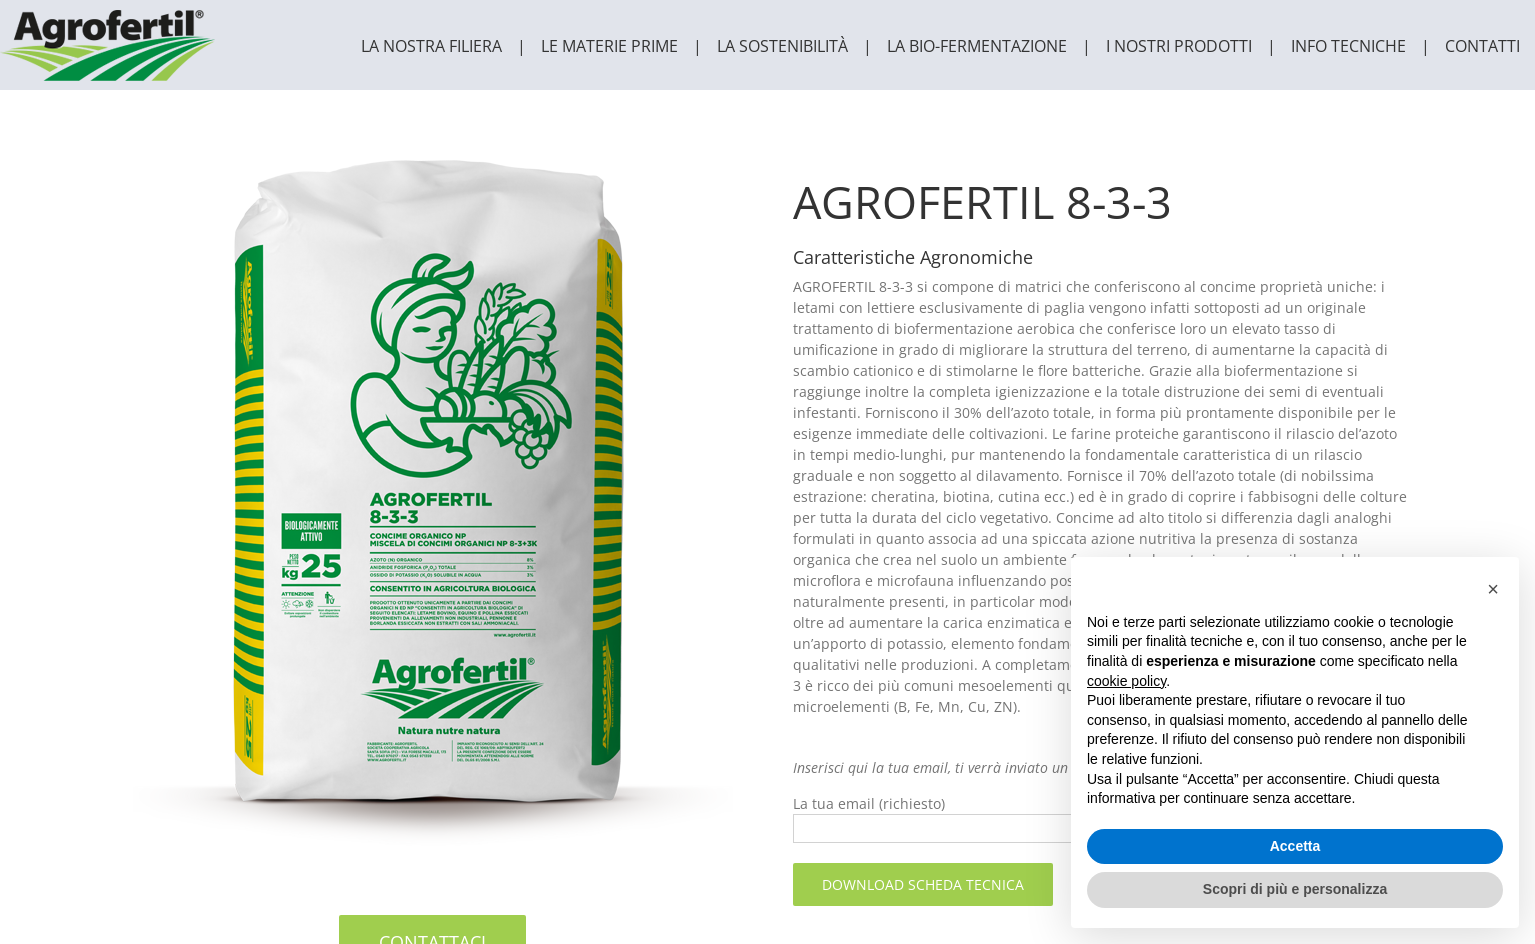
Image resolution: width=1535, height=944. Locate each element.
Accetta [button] (1295, 846)
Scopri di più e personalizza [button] (1295, 889)
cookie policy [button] (1126, 681)
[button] (1493, 589)
